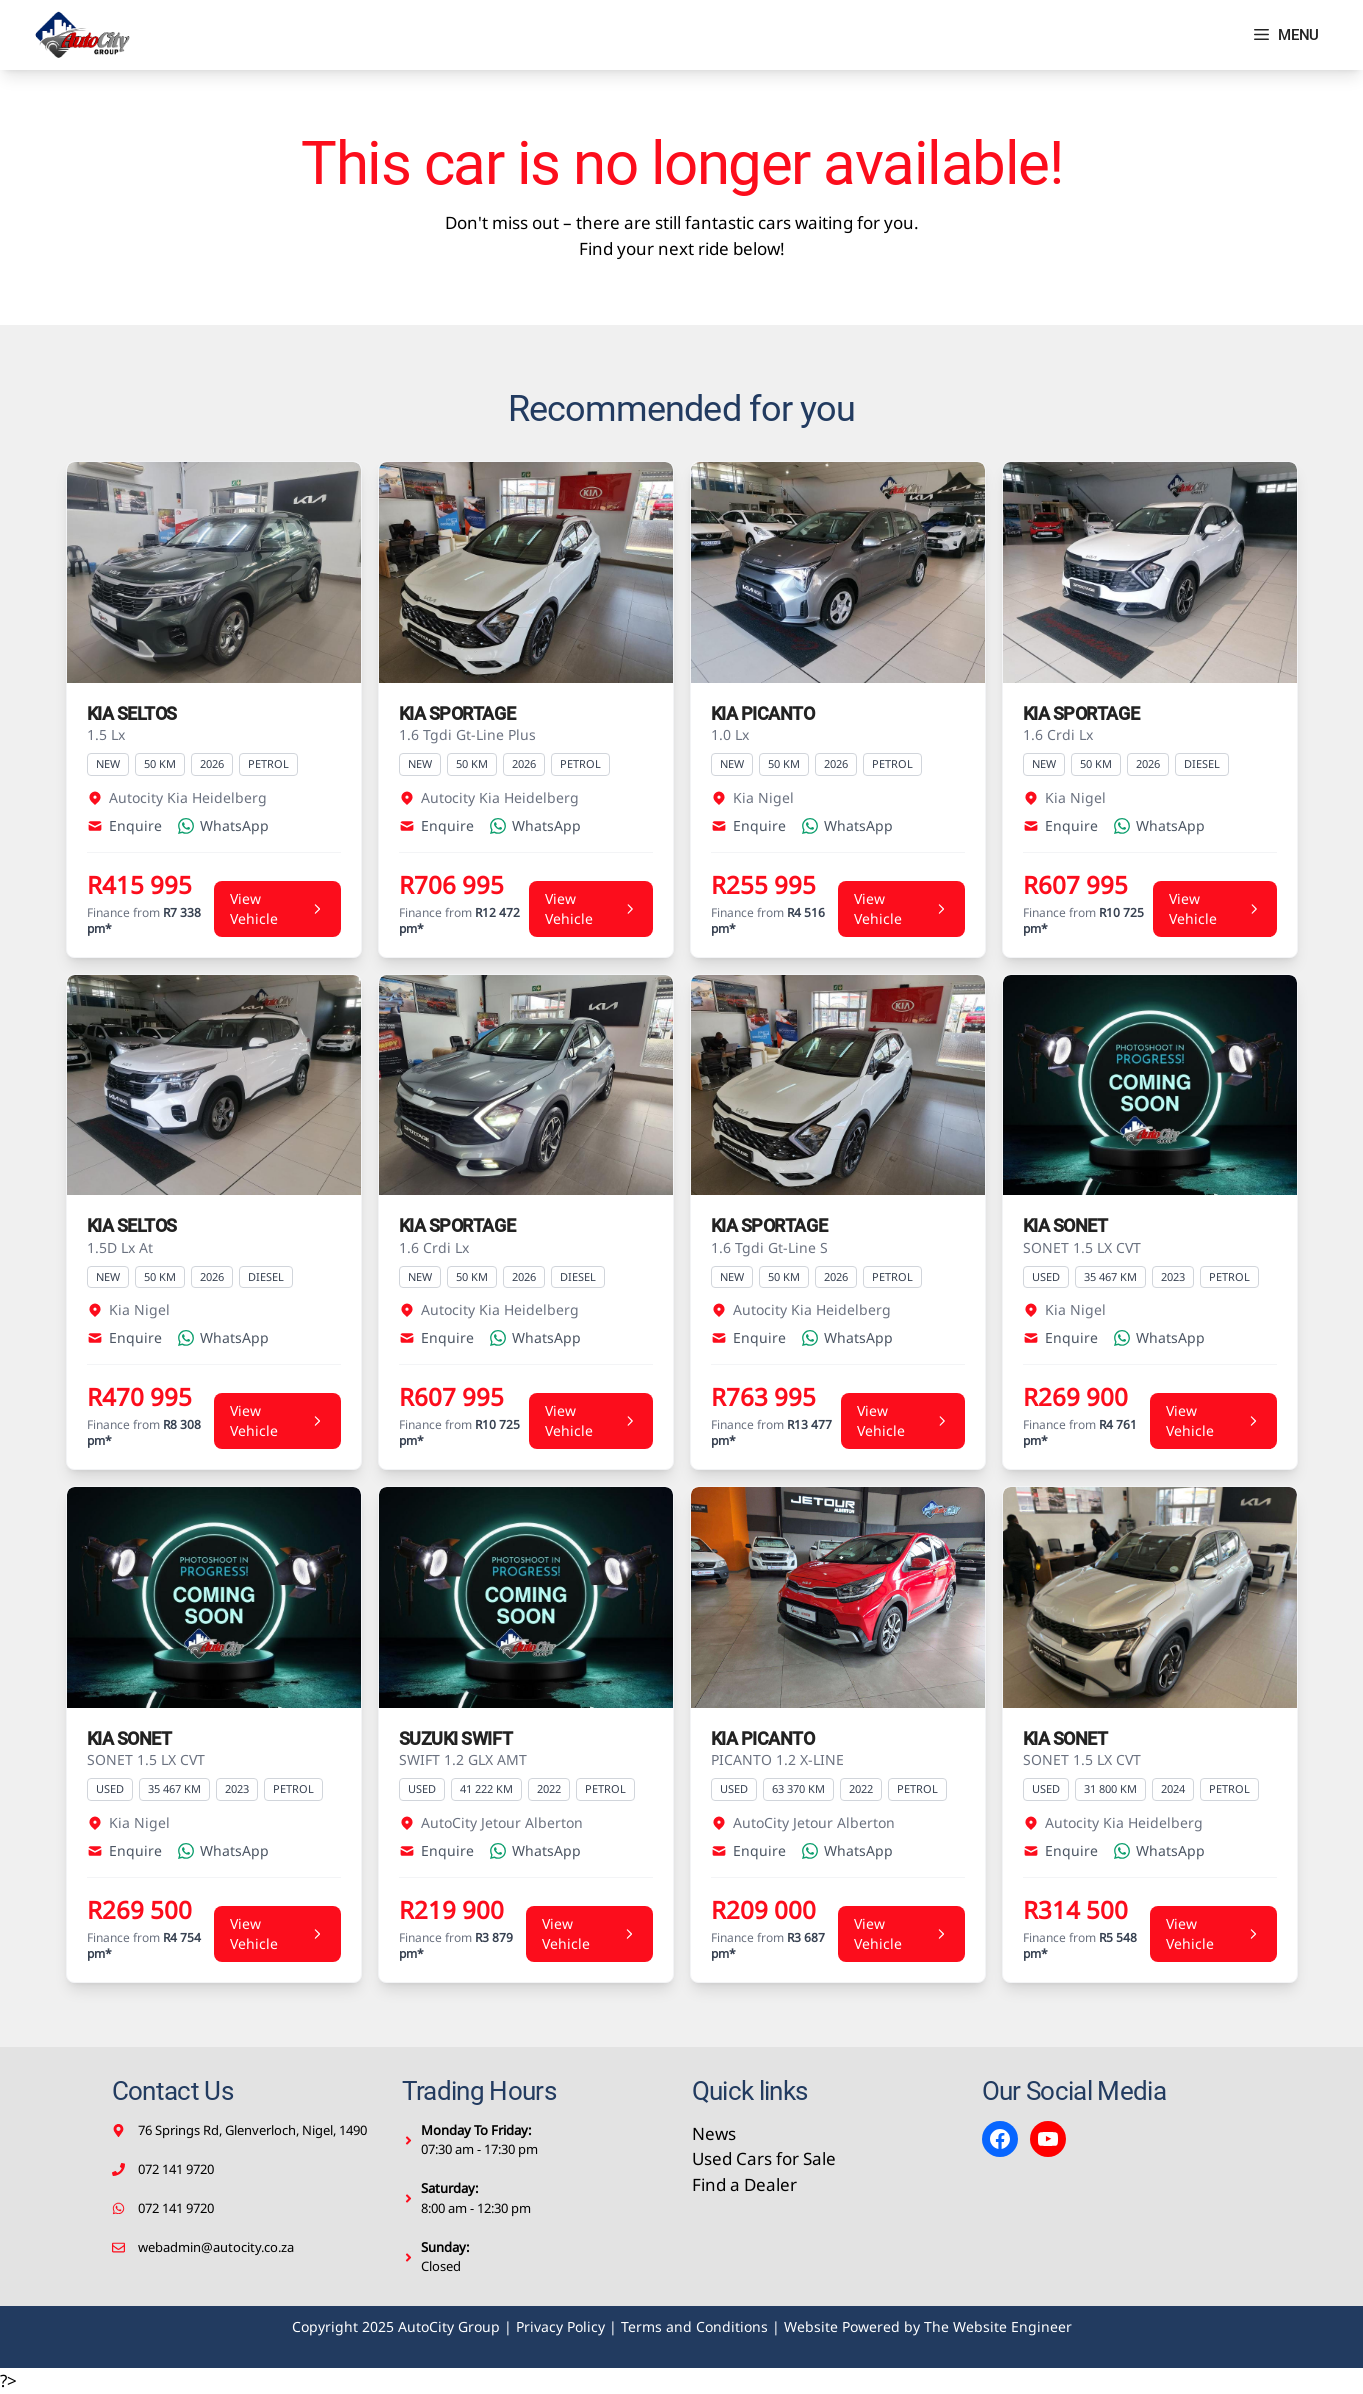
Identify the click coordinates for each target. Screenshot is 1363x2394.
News (714, 2133)
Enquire (124, 825)
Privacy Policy (560, 2326)
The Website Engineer (998, 2326)
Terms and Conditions (694, 2326)
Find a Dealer (744, 2184)
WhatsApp (223, 825)
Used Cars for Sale (764, 2158)
